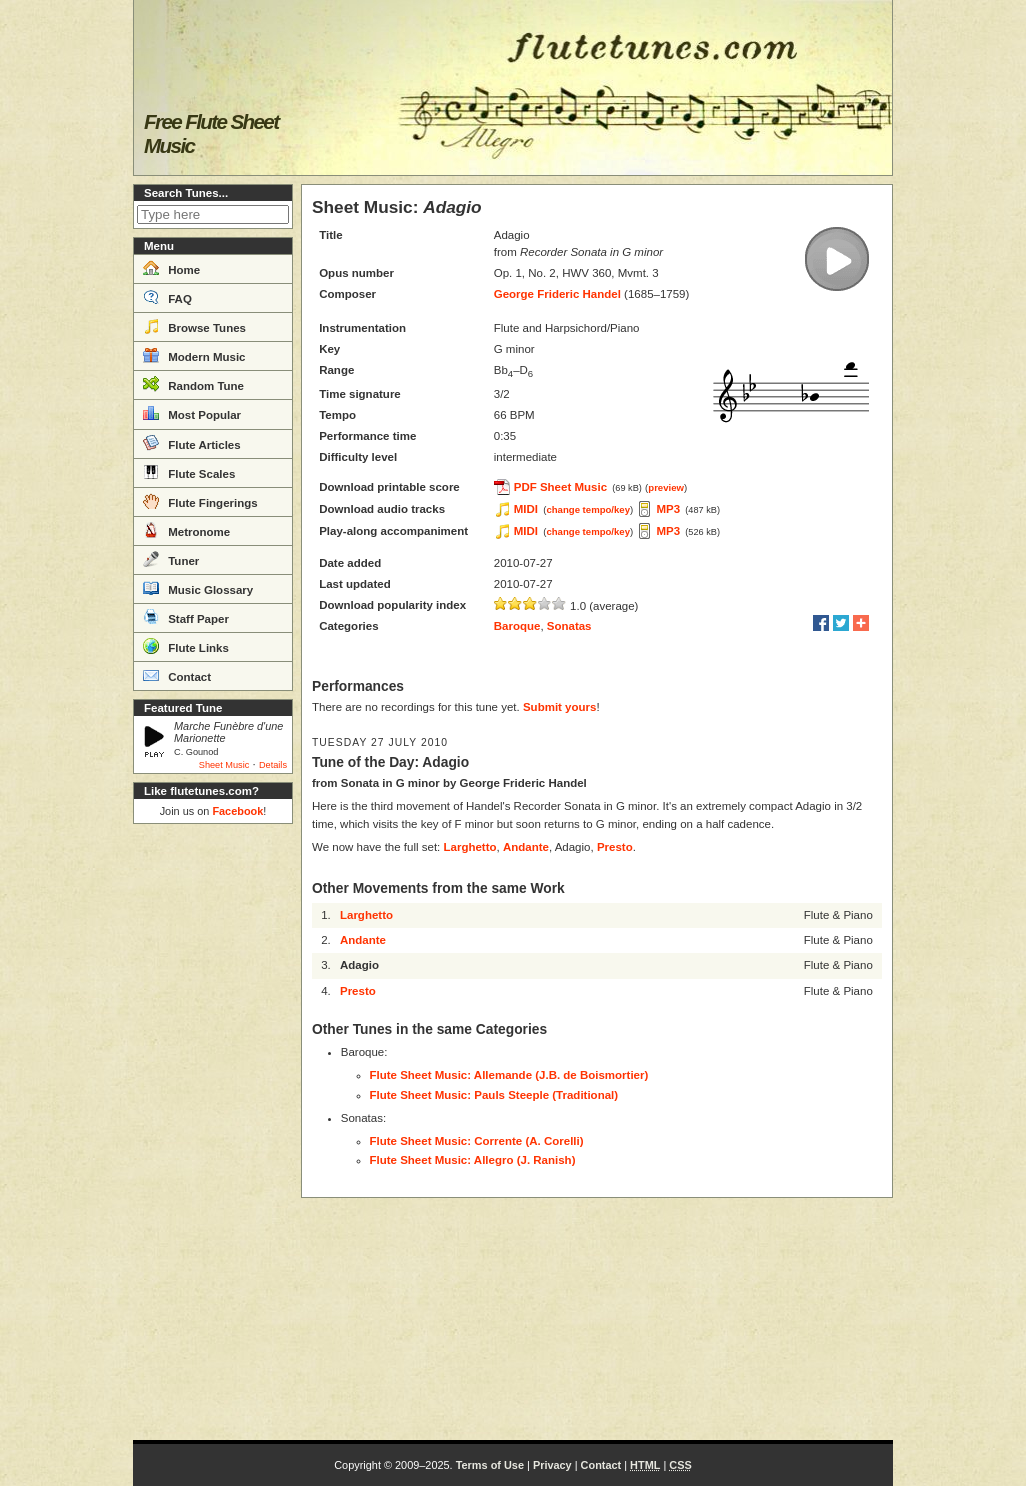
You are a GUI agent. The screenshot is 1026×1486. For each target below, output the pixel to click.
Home (171, 268)
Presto (615, 847)
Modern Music (194, 355)
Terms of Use (490, 1465)
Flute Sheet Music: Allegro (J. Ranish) (473, 1160)
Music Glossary (198, 588)
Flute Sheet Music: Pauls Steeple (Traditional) (494, 1095)
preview (666, 487)
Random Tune (193, 384)
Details (273, 765)
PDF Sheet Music (560, 487)
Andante (526, 847)
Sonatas (569, 626)
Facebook (237, 811)
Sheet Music (224, 765)
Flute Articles (192, 443)
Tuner (171, 559)
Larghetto (469, 847)
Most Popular (192, 413)
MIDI (526, 509)
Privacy (552, 1465)
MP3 (668, 509)
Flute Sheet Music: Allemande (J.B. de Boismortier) (509, 1075)
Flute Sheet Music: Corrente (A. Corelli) (477, 1141)
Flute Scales (189, 472)
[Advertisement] (213, 1132)
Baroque (517, 626)
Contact (177, 675)
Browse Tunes (194, 326)
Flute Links (186, 646)
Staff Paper (186, 617)
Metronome (186, 530)
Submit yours (559, 707)
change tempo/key (588, 509)
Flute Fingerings (200, 501)
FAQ (167, 297)
